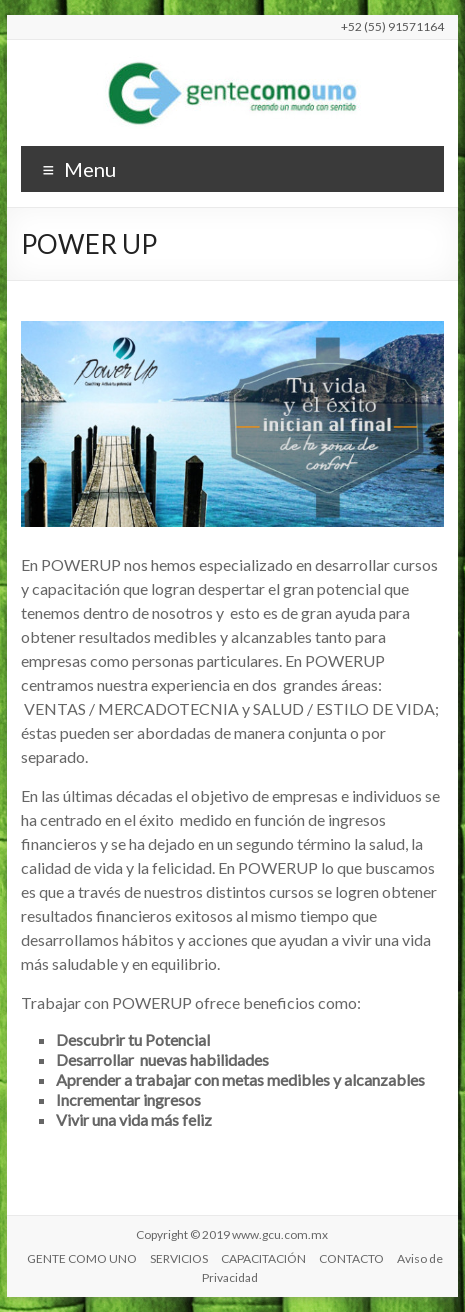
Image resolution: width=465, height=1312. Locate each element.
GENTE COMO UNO (82, 1258)
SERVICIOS (179, 1258)
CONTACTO (351, 1258)
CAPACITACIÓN (263, 1258)
